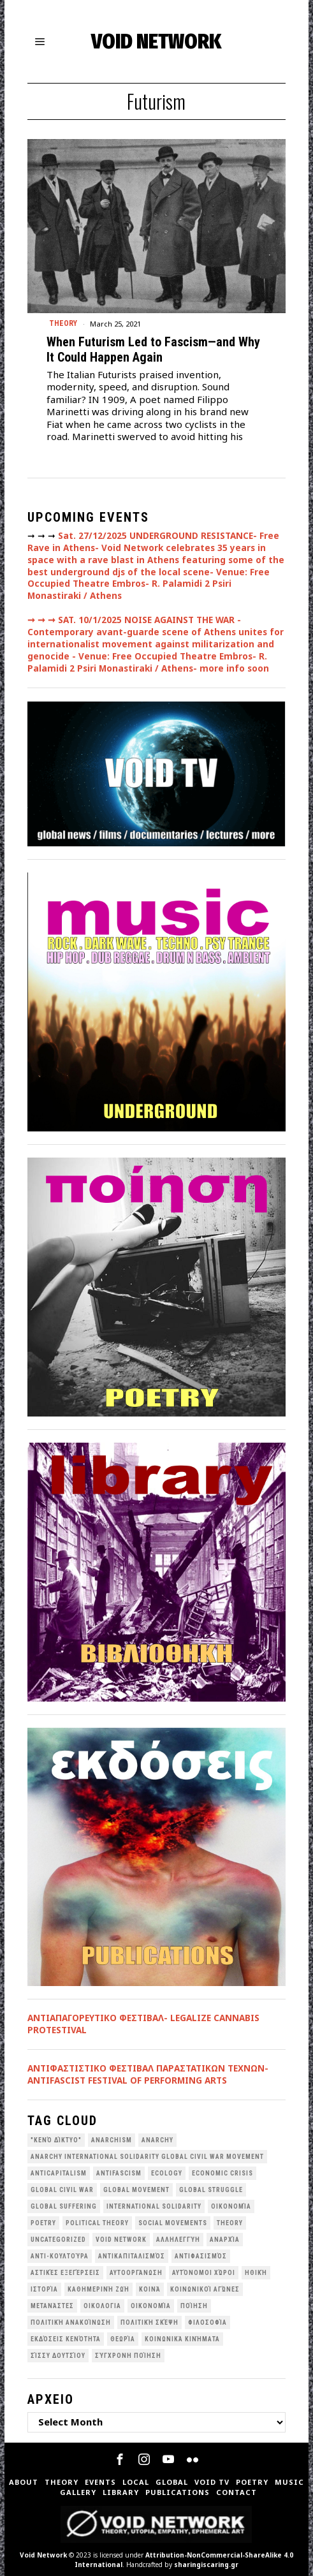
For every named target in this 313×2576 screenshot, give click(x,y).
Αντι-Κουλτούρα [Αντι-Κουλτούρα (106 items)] (60, 2256)
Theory (63, 323)
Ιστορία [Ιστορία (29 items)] (44, 2289)
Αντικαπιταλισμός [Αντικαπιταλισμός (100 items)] (131, 2256)
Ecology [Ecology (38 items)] (166, 2173)
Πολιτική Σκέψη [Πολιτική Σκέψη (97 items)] (149, 2322)
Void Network (43, 2554)
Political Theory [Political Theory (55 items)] (97, 2222)
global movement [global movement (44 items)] (136, 2189)
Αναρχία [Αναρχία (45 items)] (225, 2239)
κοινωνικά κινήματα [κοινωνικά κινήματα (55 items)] (182, 2339)
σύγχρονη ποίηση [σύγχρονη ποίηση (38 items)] (128, 2355)
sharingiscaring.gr (206, 2564)
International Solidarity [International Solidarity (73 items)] (153, 2206)
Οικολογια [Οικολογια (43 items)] (102, 2305)
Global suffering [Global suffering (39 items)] (64, 2206)
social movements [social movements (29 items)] (172, 2222)
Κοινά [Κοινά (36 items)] (150, 2289)
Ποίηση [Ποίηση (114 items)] (194, 2305)
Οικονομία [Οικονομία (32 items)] (151, 2305)
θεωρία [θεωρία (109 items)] (122, 2339)
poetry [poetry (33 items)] (43, 2222)
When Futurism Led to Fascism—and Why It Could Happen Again (153, 349)
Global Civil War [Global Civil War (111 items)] (62, 2189)
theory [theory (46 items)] (230, 2222)
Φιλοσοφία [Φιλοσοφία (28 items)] (207, 2322)
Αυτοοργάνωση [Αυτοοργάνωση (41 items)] (136, 2272)
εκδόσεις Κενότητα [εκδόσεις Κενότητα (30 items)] (66, 2339)
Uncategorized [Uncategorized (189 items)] (58, 2239)
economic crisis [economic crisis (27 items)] (222, 2173)
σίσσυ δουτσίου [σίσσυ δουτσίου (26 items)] (58, 2355)
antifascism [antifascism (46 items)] (119, 2173)
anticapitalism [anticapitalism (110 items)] (59, 2173)
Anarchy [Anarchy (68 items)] (157, 2140)
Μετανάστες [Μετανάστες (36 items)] (52, 2305)
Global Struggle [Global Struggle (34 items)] (211, 2189)
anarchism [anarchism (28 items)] (111, 2140)
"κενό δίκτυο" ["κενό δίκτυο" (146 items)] (56, 2140)
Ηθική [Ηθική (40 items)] (256, 2272)
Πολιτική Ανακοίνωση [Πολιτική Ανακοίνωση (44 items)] (71, 2322)
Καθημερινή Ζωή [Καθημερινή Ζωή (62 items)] (98, 2289)
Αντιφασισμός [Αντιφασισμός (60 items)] (201, 2256)
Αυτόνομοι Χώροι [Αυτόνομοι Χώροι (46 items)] (203, 2272)
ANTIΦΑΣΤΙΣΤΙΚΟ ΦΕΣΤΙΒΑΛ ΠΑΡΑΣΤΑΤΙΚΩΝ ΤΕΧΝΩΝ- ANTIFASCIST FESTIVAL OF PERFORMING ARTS (147, 2074)
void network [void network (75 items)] (121, 2239)
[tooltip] (120, 2459)
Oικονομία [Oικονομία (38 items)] (231, 2206)
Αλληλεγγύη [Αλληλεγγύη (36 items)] (178, 2239)
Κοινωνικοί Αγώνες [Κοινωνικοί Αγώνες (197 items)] (205, 2289)
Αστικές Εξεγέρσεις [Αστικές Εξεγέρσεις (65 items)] (65, 2272)
